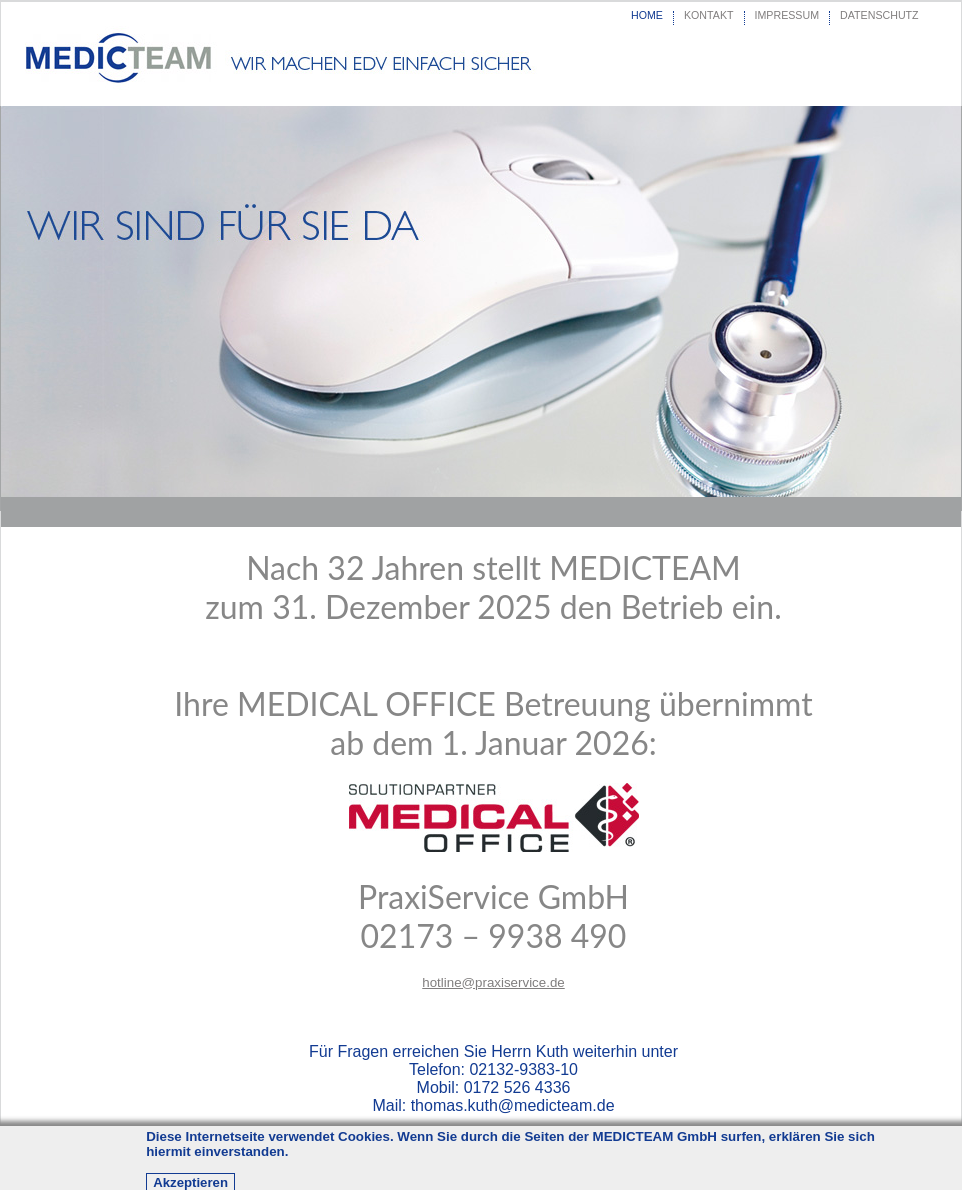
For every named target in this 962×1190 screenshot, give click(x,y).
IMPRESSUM (787, 15)
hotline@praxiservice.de (493, 982)
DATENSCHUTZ (879, 15)
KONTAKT (709, 15)
